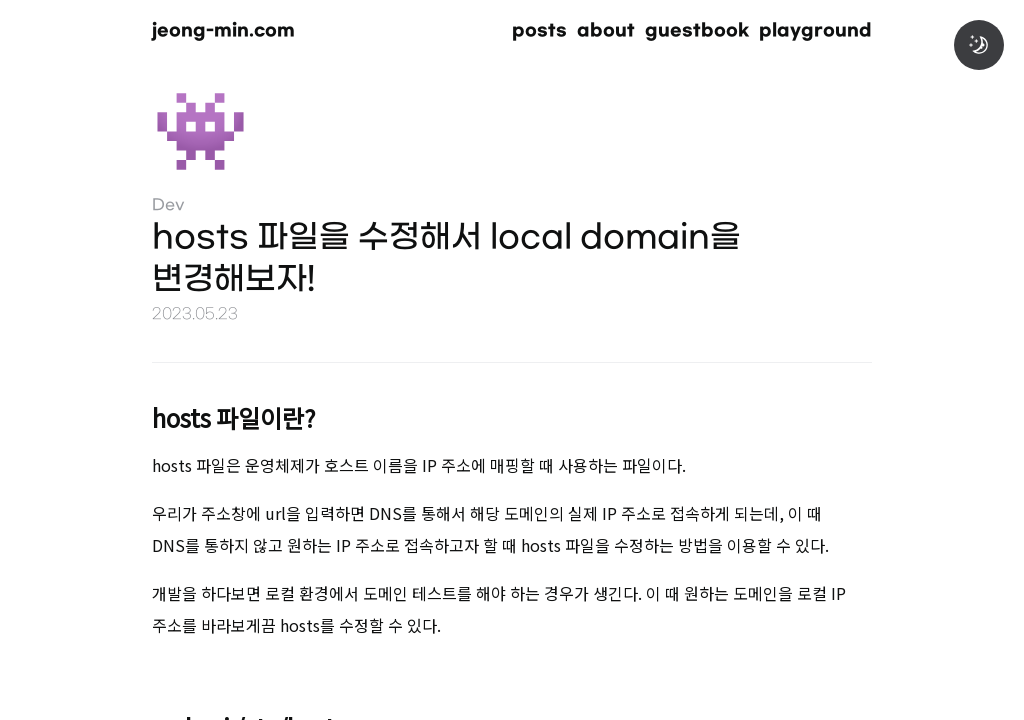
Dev (168, 205)
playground (815, 30)
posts (539, 30)
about (606, 30)
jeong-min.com (223, 30)
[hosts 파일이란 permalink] (122, 415)
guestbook (697, 30)
